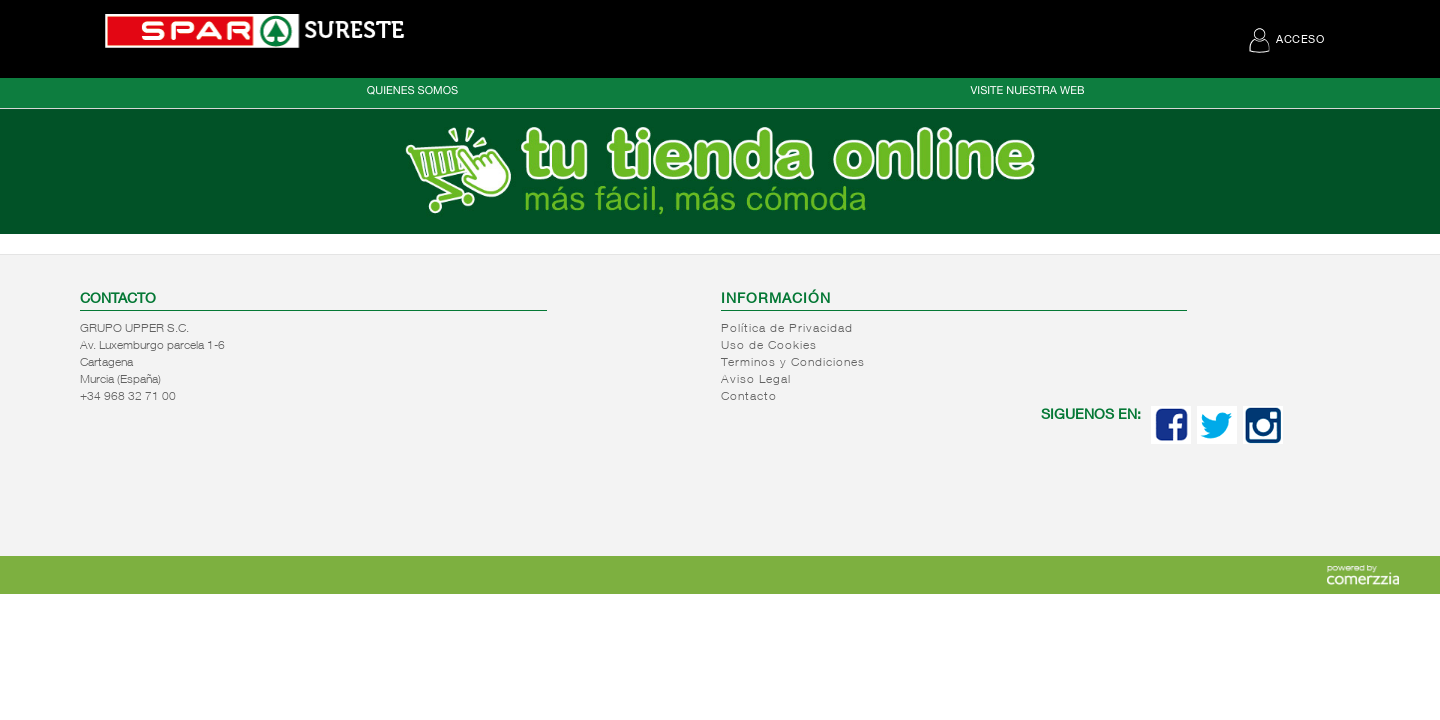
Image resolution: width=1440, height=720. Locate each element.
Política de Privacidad (787, 329)
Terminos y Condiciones (793, 363)
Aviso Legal (756, 380)
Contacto (749, 397)
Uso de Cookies (769, 346)
